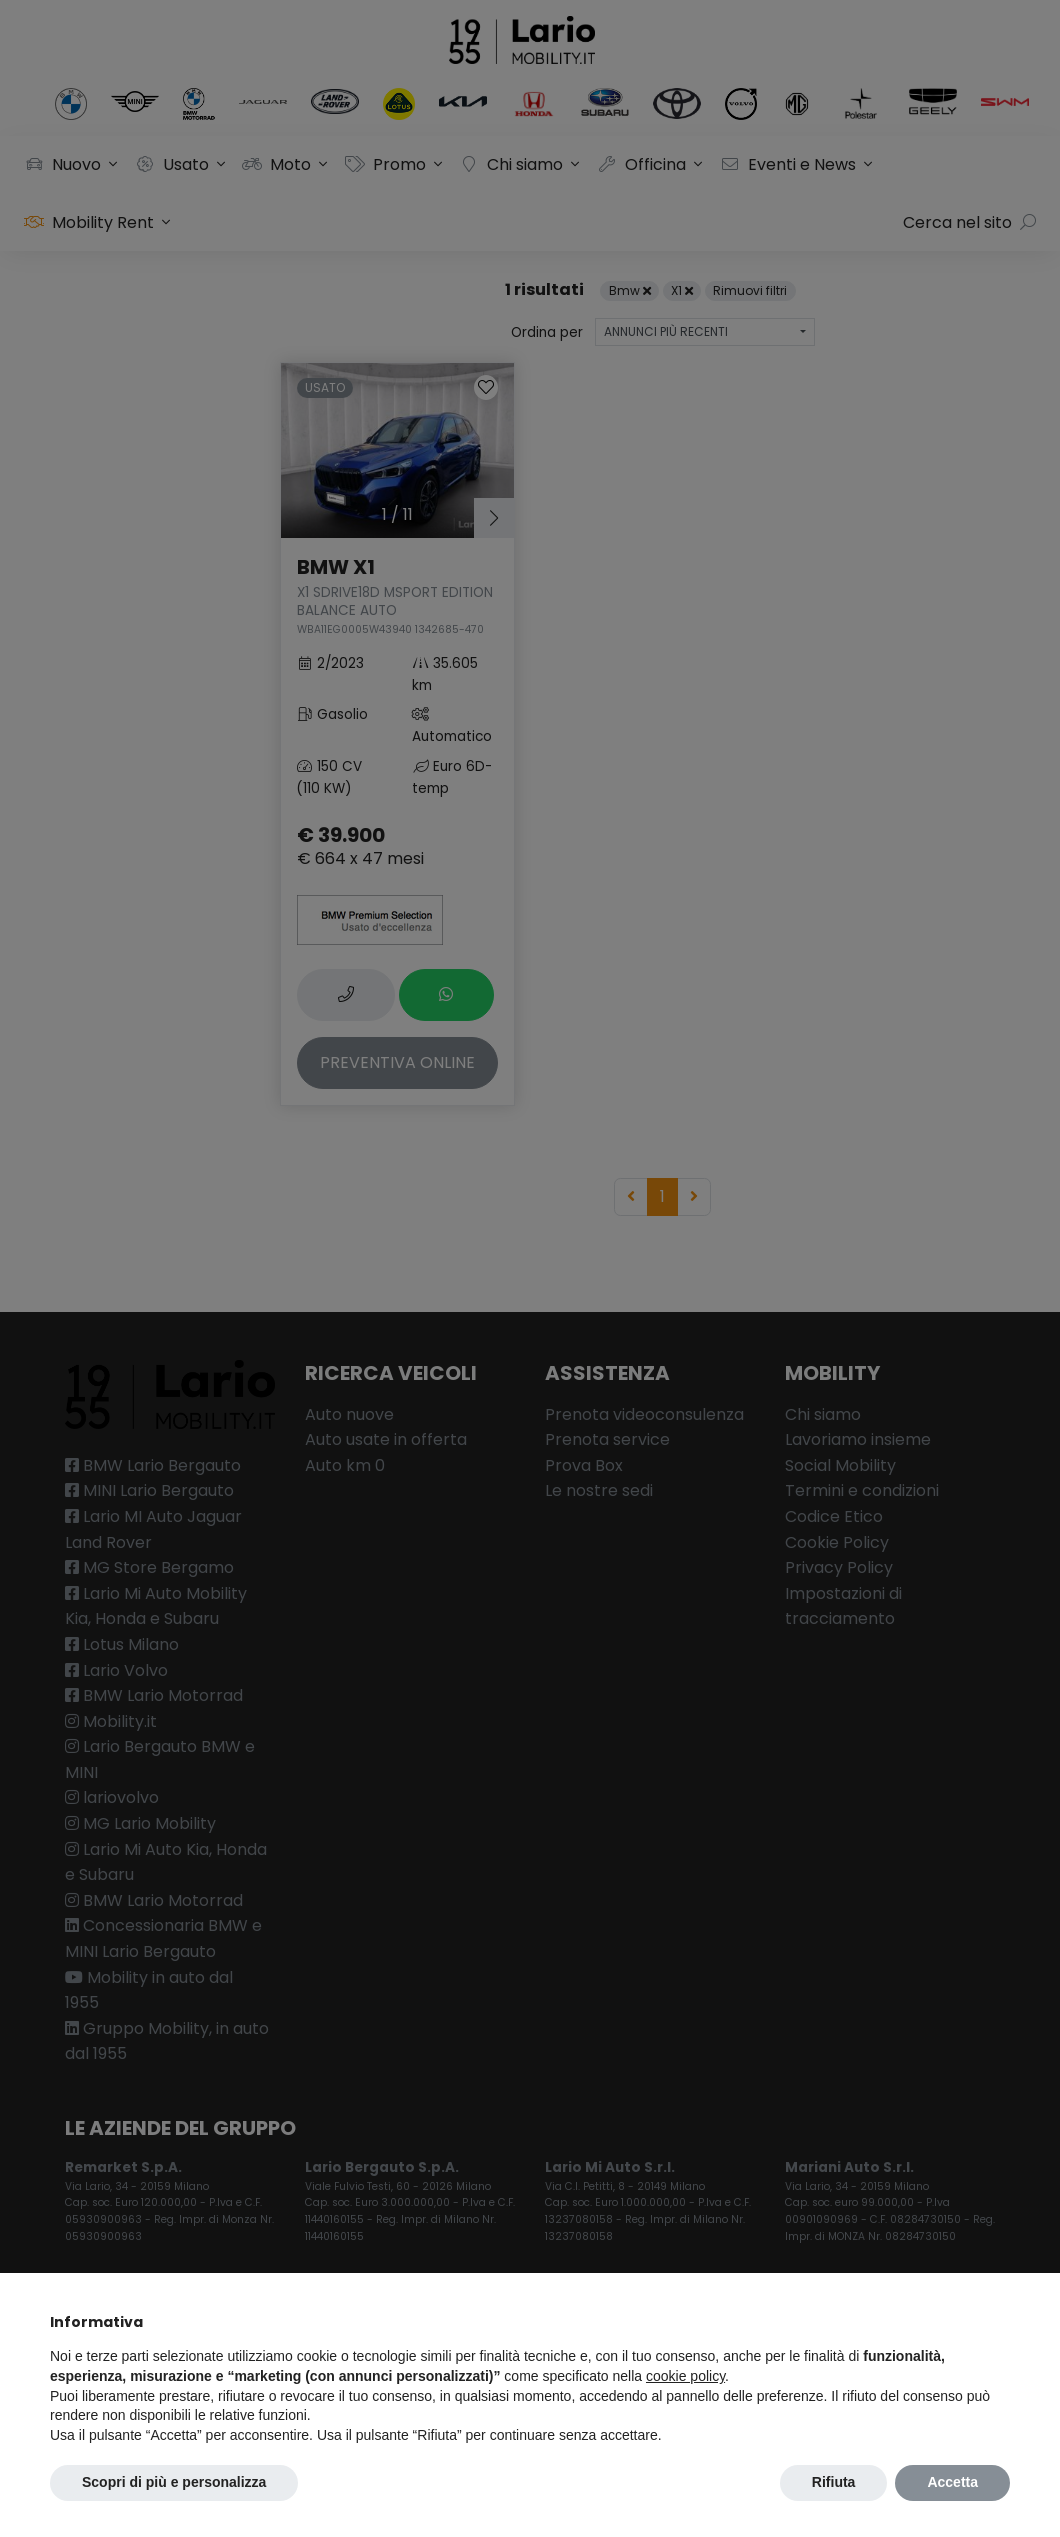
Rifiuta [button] (834, 2482)
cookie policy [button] (685, 2376)
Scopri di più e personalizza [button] (174, 2482)
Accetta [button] (952, 2482)
